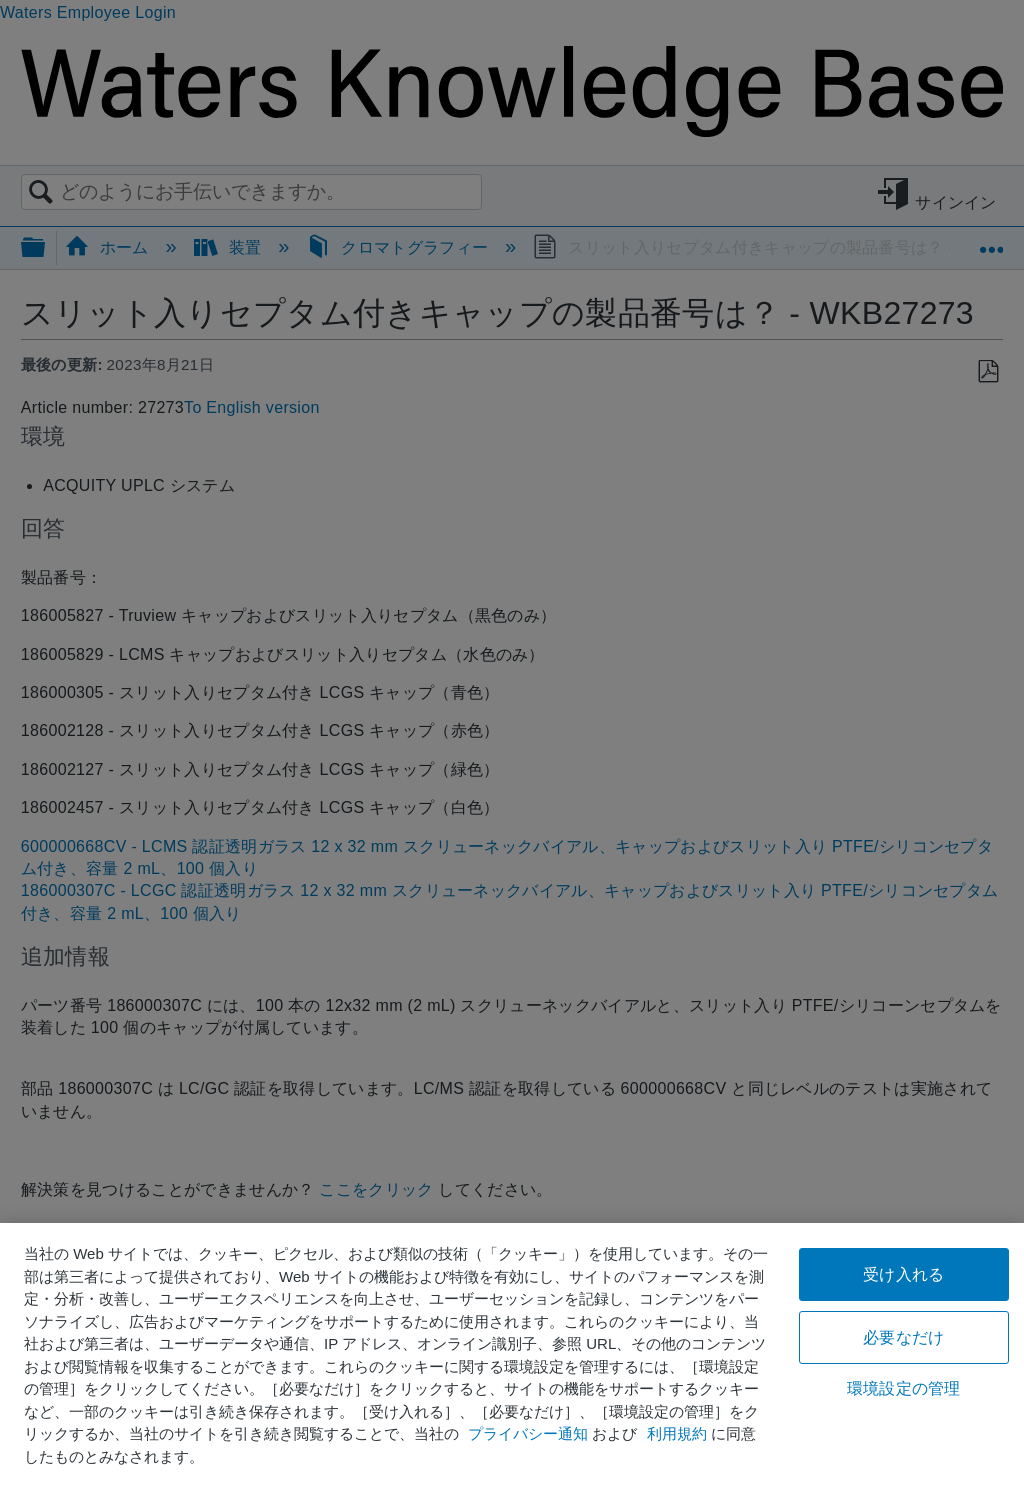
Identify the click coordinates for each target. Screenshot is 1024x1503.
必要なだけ (903, 1337)
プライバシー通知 (528, 1433)
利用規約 (677, 1433)
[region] (512, 1363)
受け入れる (903, 1274)
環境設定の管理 (903, 1388)
